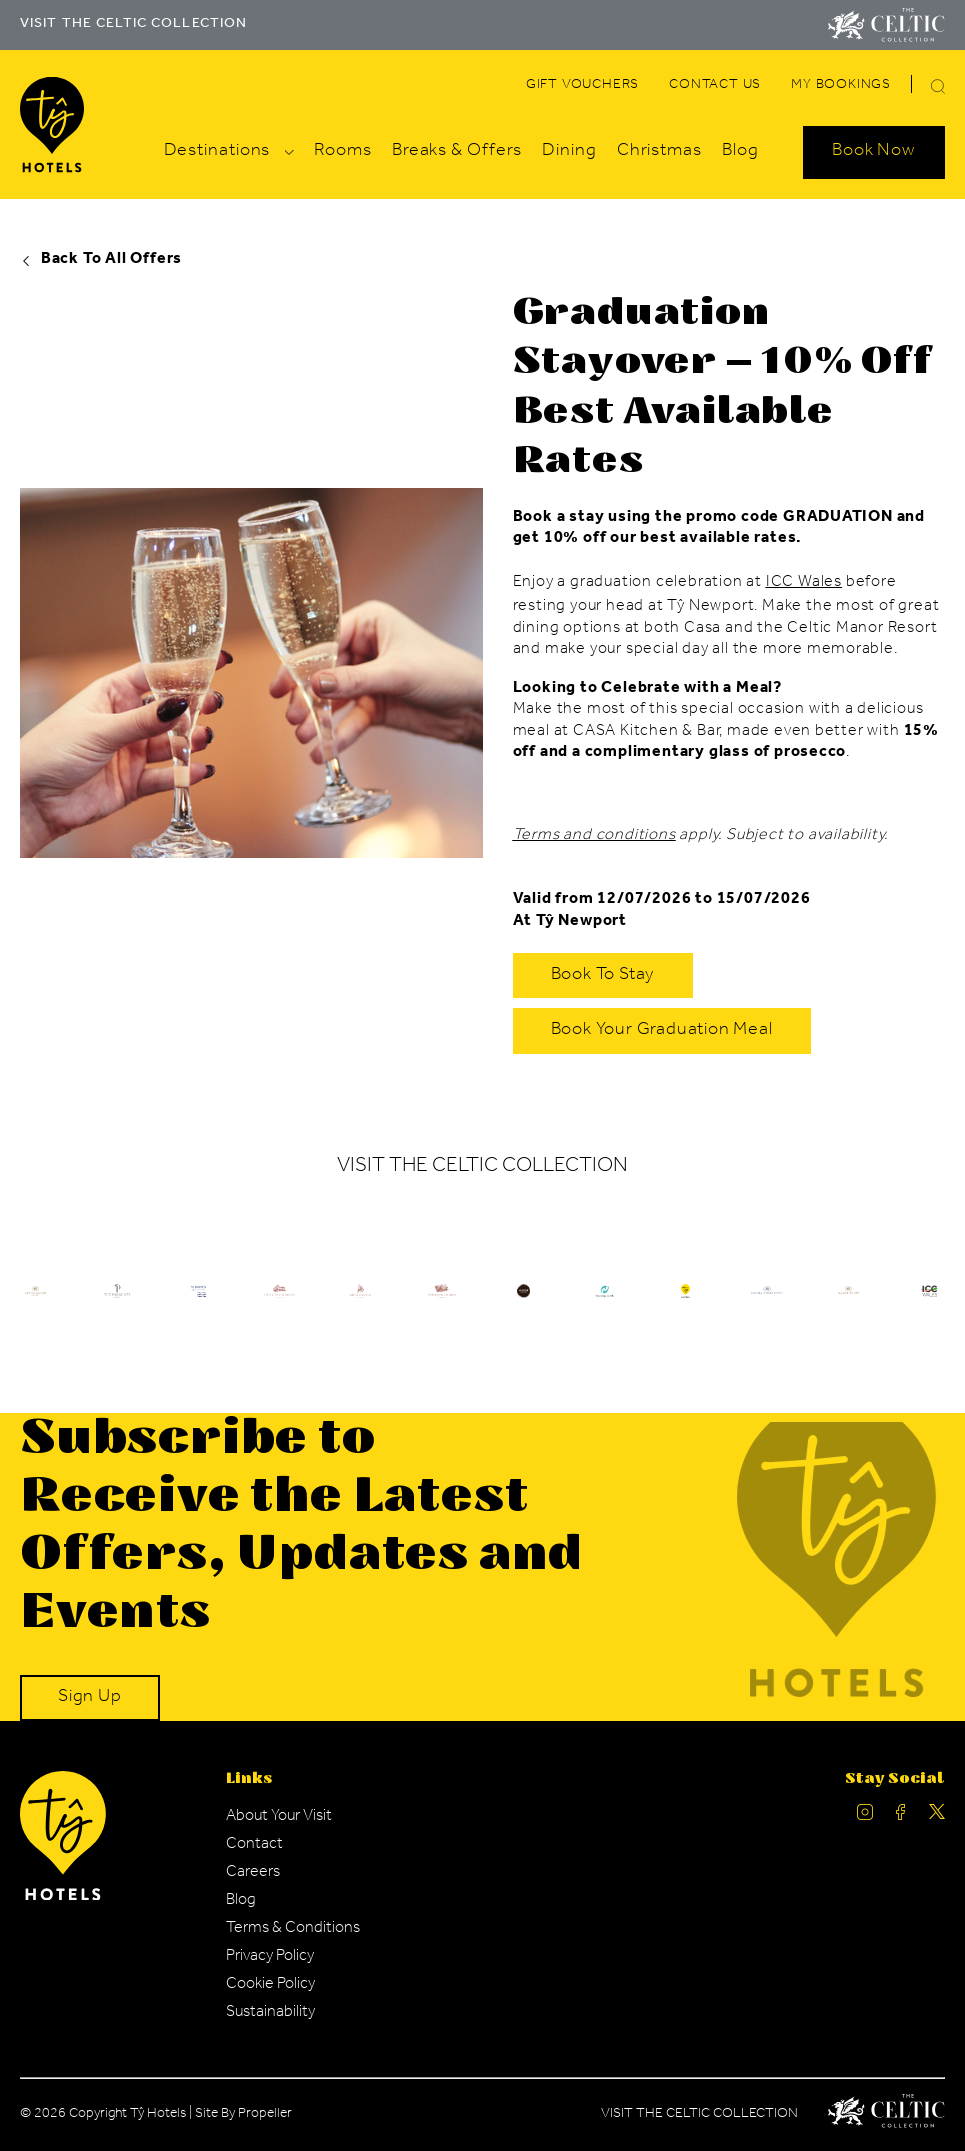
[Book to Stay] (603, 976)
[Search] (914, 89)
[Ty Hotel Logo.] (116, 1307)
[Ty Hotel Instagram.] (865, 1816)
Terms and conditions (594, 836)
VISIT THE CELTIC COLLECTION (133, 25)
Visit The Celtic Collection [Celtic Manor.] (699, 2115)
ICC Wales (804, 583)
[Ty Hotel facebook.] (901, 1816)
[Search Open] (874, 152)
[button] (938, 86)
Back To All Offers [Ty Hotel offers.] (101, 260)
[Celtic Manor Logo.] (886, 2115)
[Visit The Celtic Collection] (886, 25)
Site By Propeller (243, 2115)
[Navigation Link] (582, 86)
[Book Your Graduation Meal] (662, 1031)
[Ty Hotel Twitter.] (937, 1816)
